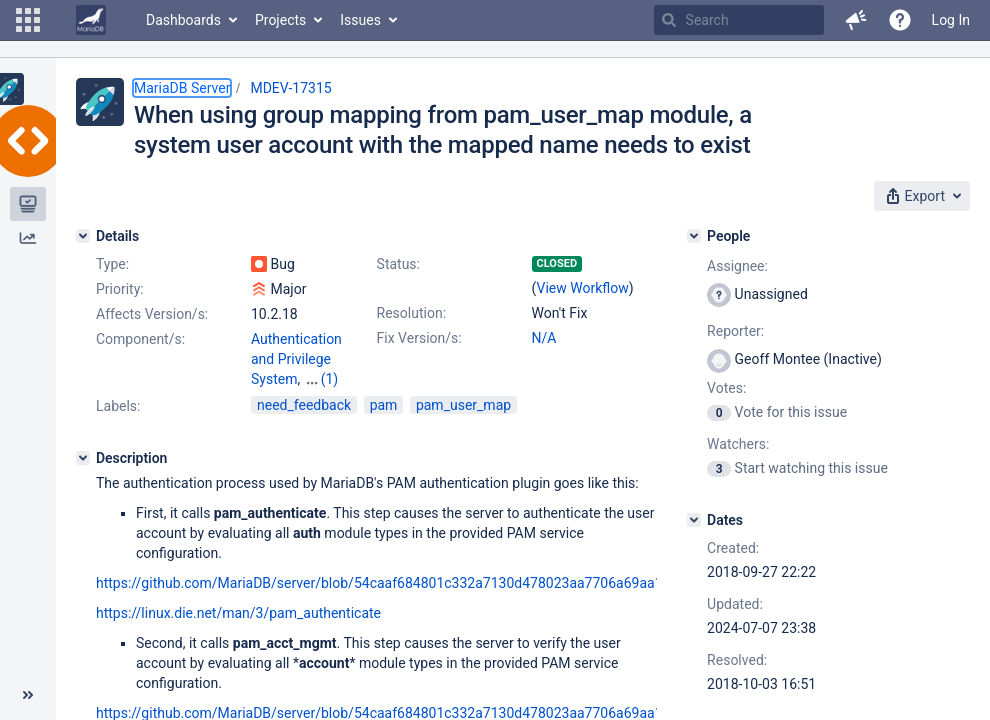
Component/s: (140, 339)
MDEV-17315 (290, 88)
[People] (694, 236)
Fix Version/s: (419, 338)
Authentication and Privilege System (296, 359)
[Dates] (694, 520)
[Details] (83, 236)
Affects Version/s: (152, 314)
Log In (951, 20)
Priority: (120, 289)
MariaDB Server (182, 88)
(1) (330, 379)
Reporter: (735, 331)
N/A (544, 338)
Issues (360, 20)
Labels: (118, 406)
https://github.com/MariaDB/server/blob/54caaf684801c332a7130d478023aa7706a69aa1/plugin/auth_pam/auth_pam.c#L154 (494, 583)
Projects (280, 20)
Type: (112, 264)
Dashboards (183, 20)
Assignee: (737, 266)
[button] (28, 20)
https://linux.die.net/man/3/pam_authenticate (238, 613)
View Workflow (583, 288)
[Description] (83, 458)
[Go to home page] (91, 20)
